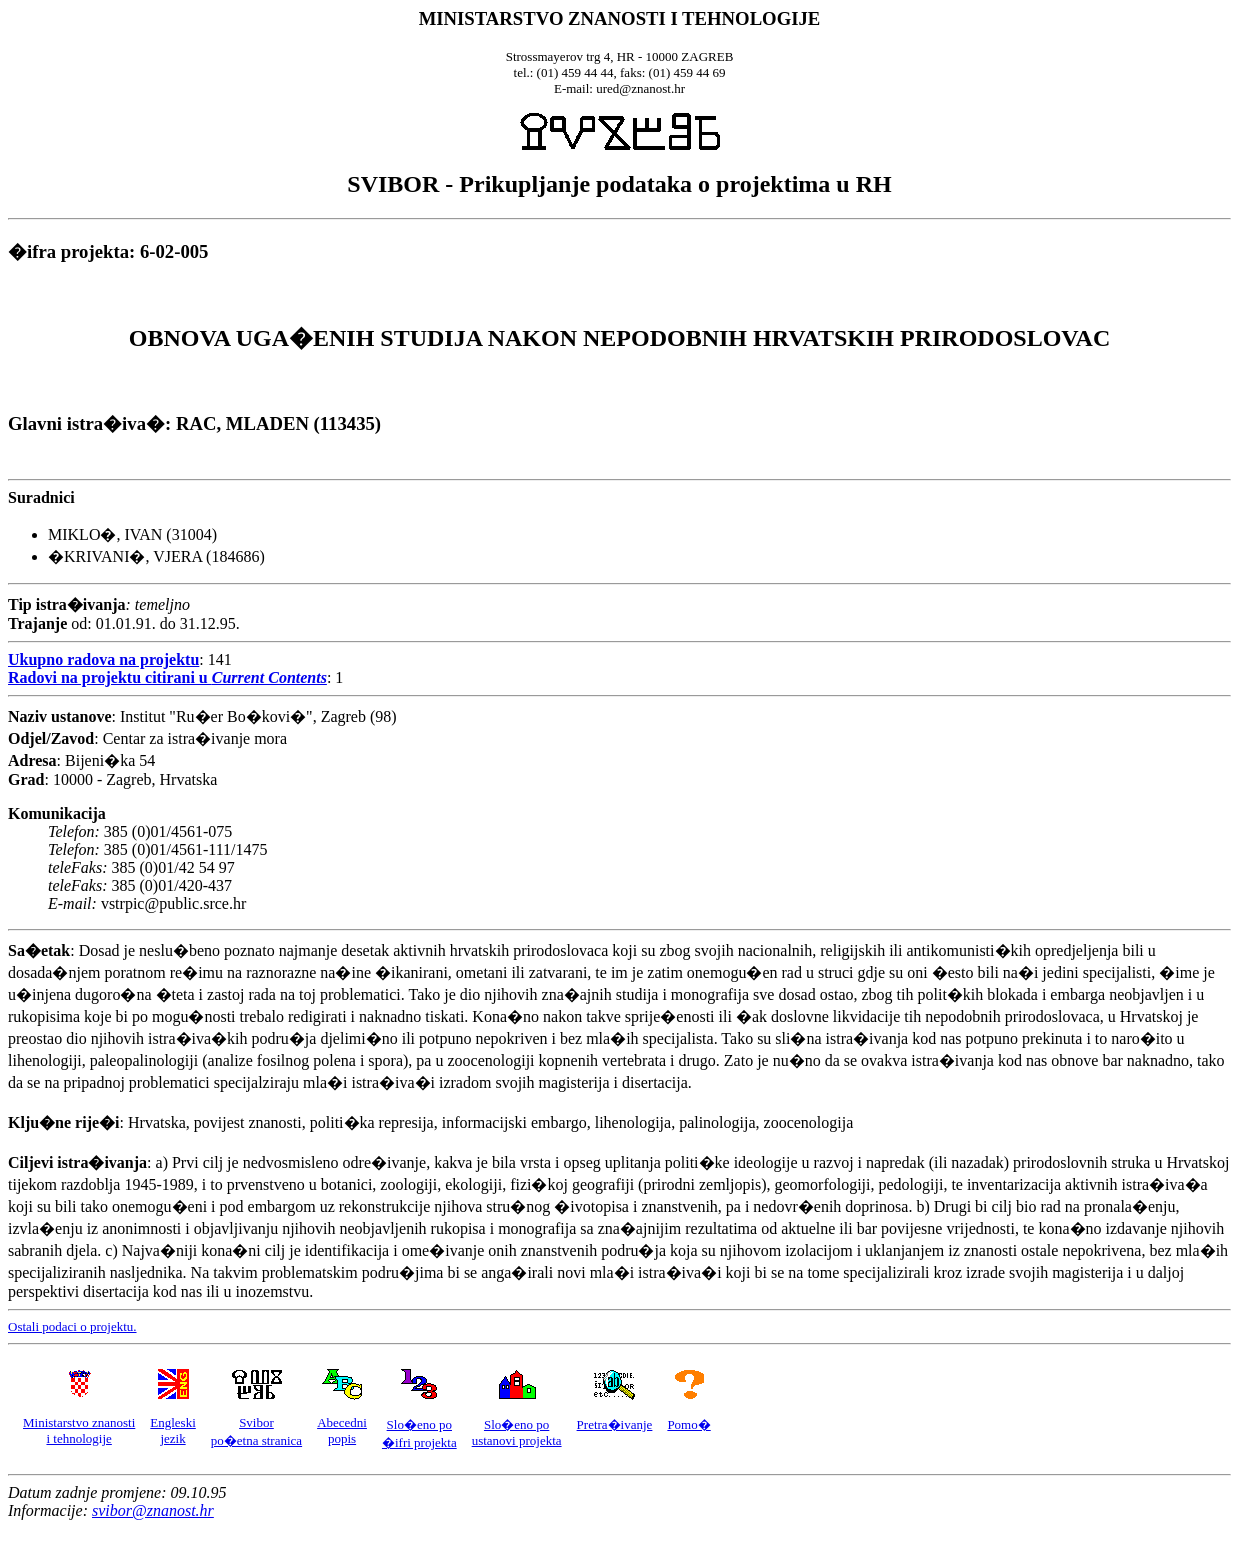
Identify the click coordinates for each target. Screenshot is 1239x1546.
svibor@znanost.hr (153, 1510)
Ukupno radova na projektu (103, 659)
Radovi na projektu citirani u (167, 677)
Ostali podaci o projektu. (72, 1326)
